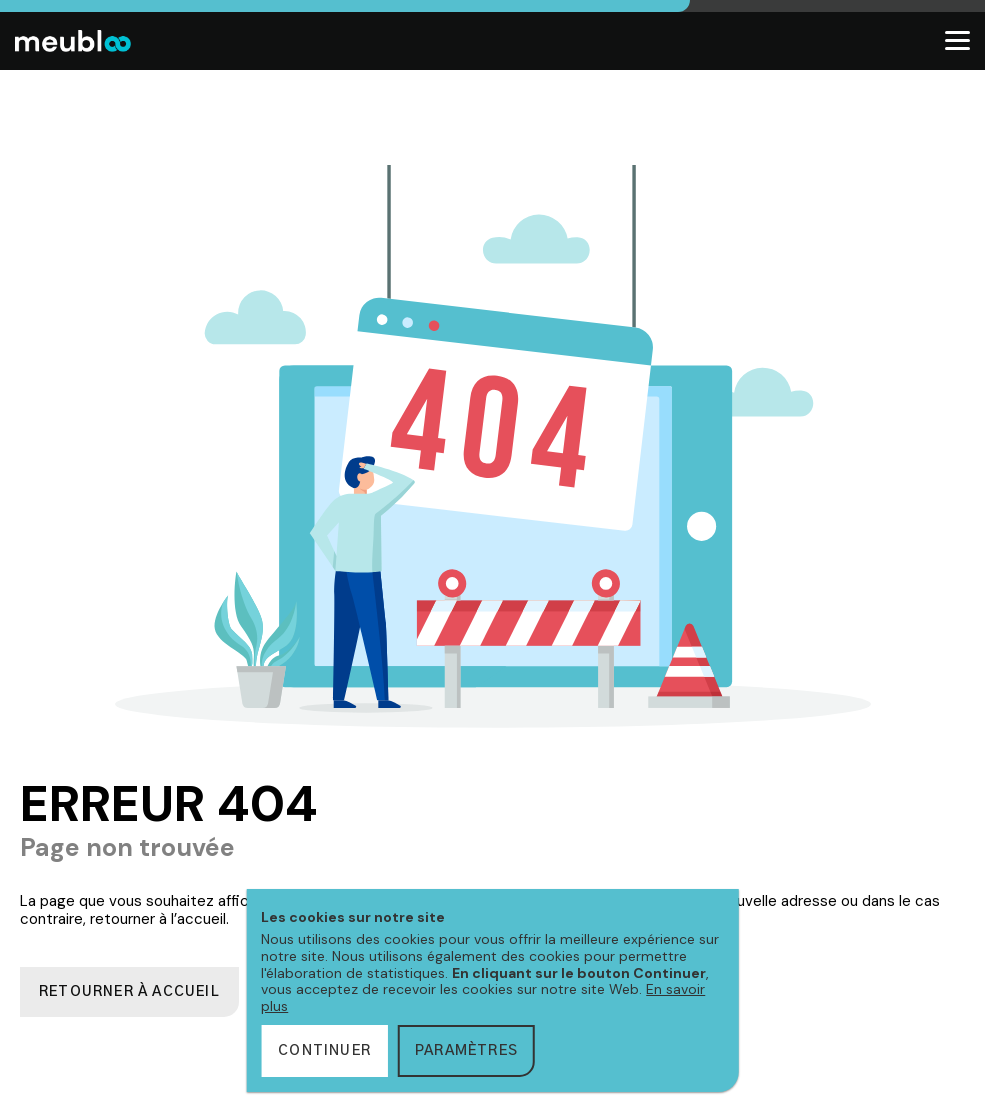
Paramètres (466, 1051)
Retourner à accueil (129, 992)
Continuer (324, 1051)
